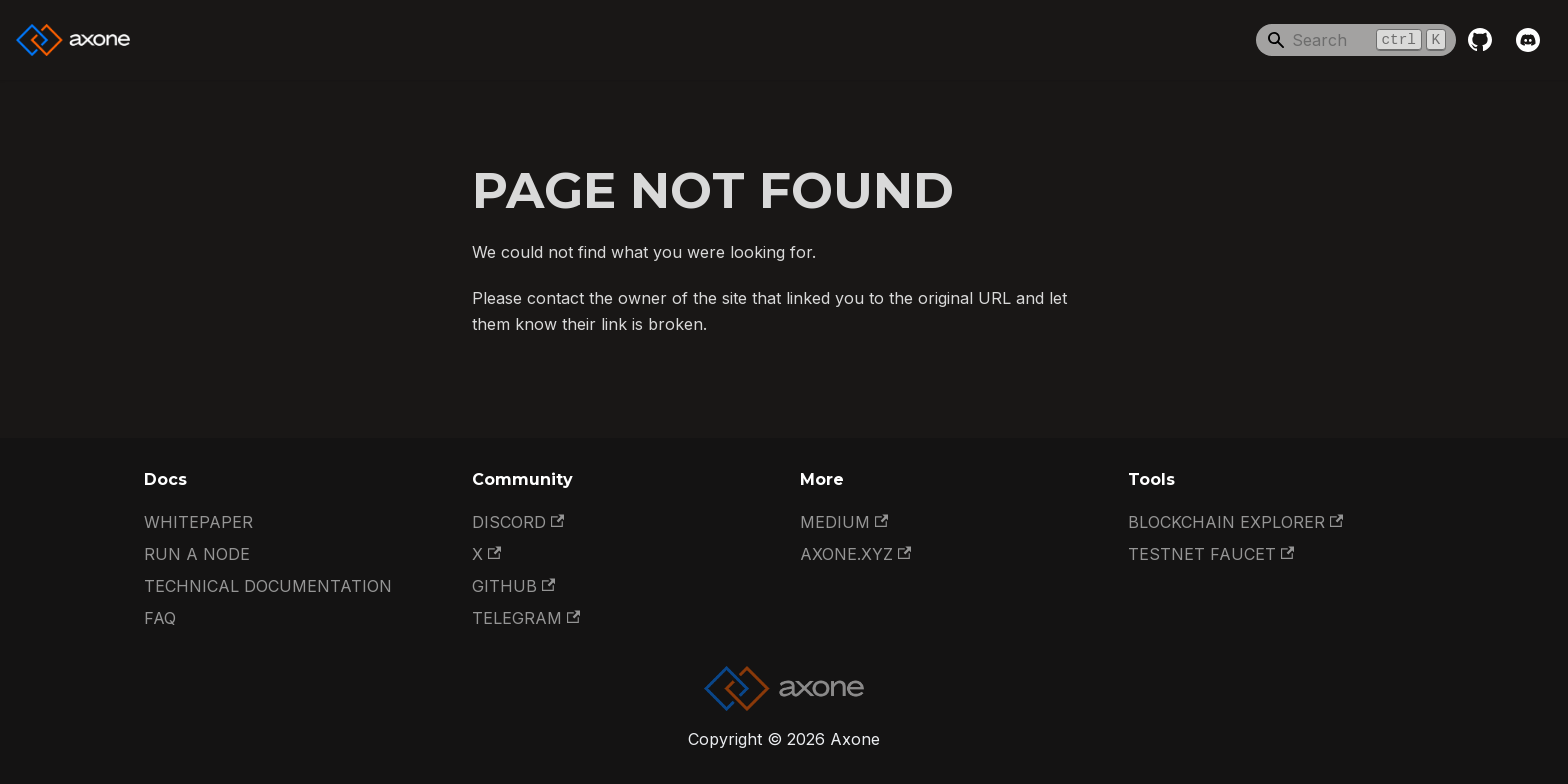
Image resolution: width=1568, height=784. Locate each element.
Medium (844, 522)
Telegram (526, 618)
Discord (518, 522)
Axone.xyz (855, 554)
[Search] (1356, 40)
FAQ (160, 618)
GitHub (513, 586)
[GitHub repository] (1480, 40)
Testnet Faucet (1211, 554)
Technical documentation (268, 586)
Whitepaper (198, 522)
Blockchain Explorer (1235, 522)
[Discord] (1528, 40)
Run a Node (197, 554)
